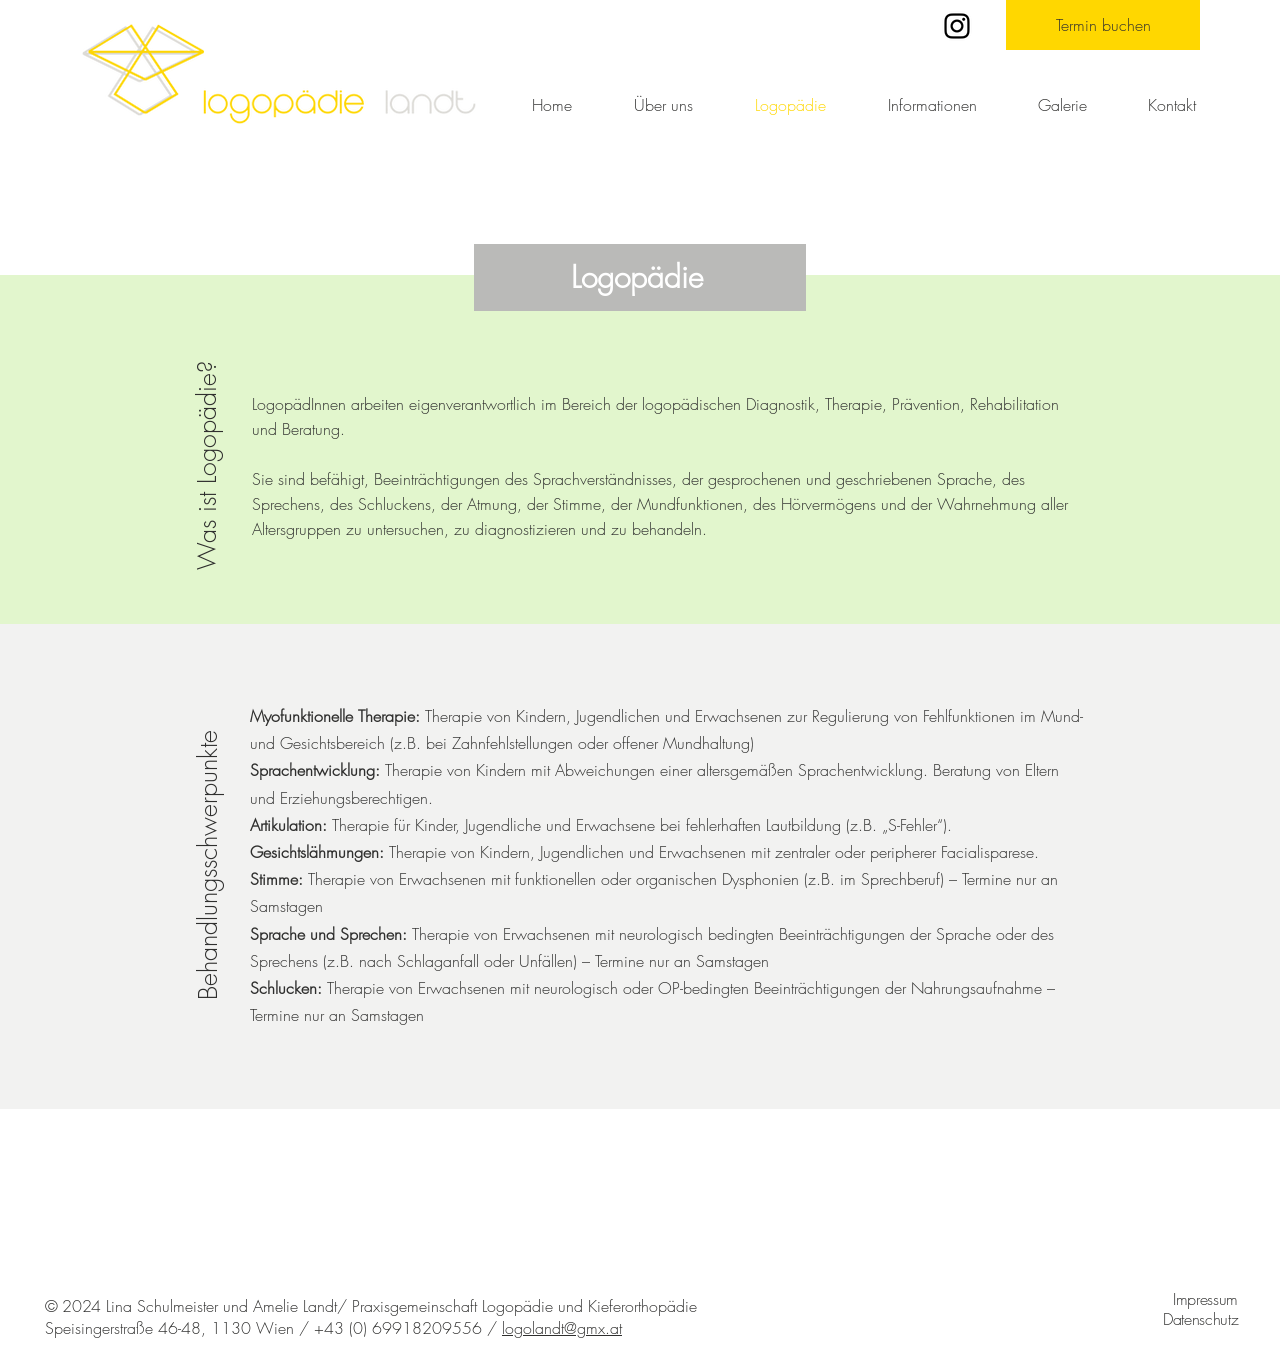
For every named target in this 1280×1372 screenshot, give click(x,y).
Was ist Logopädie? (207, 465)
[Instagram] (957, 26)
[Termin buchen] (1103, 25)
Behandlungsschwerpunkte (208, 865)
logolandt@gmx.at (562, 1328)
